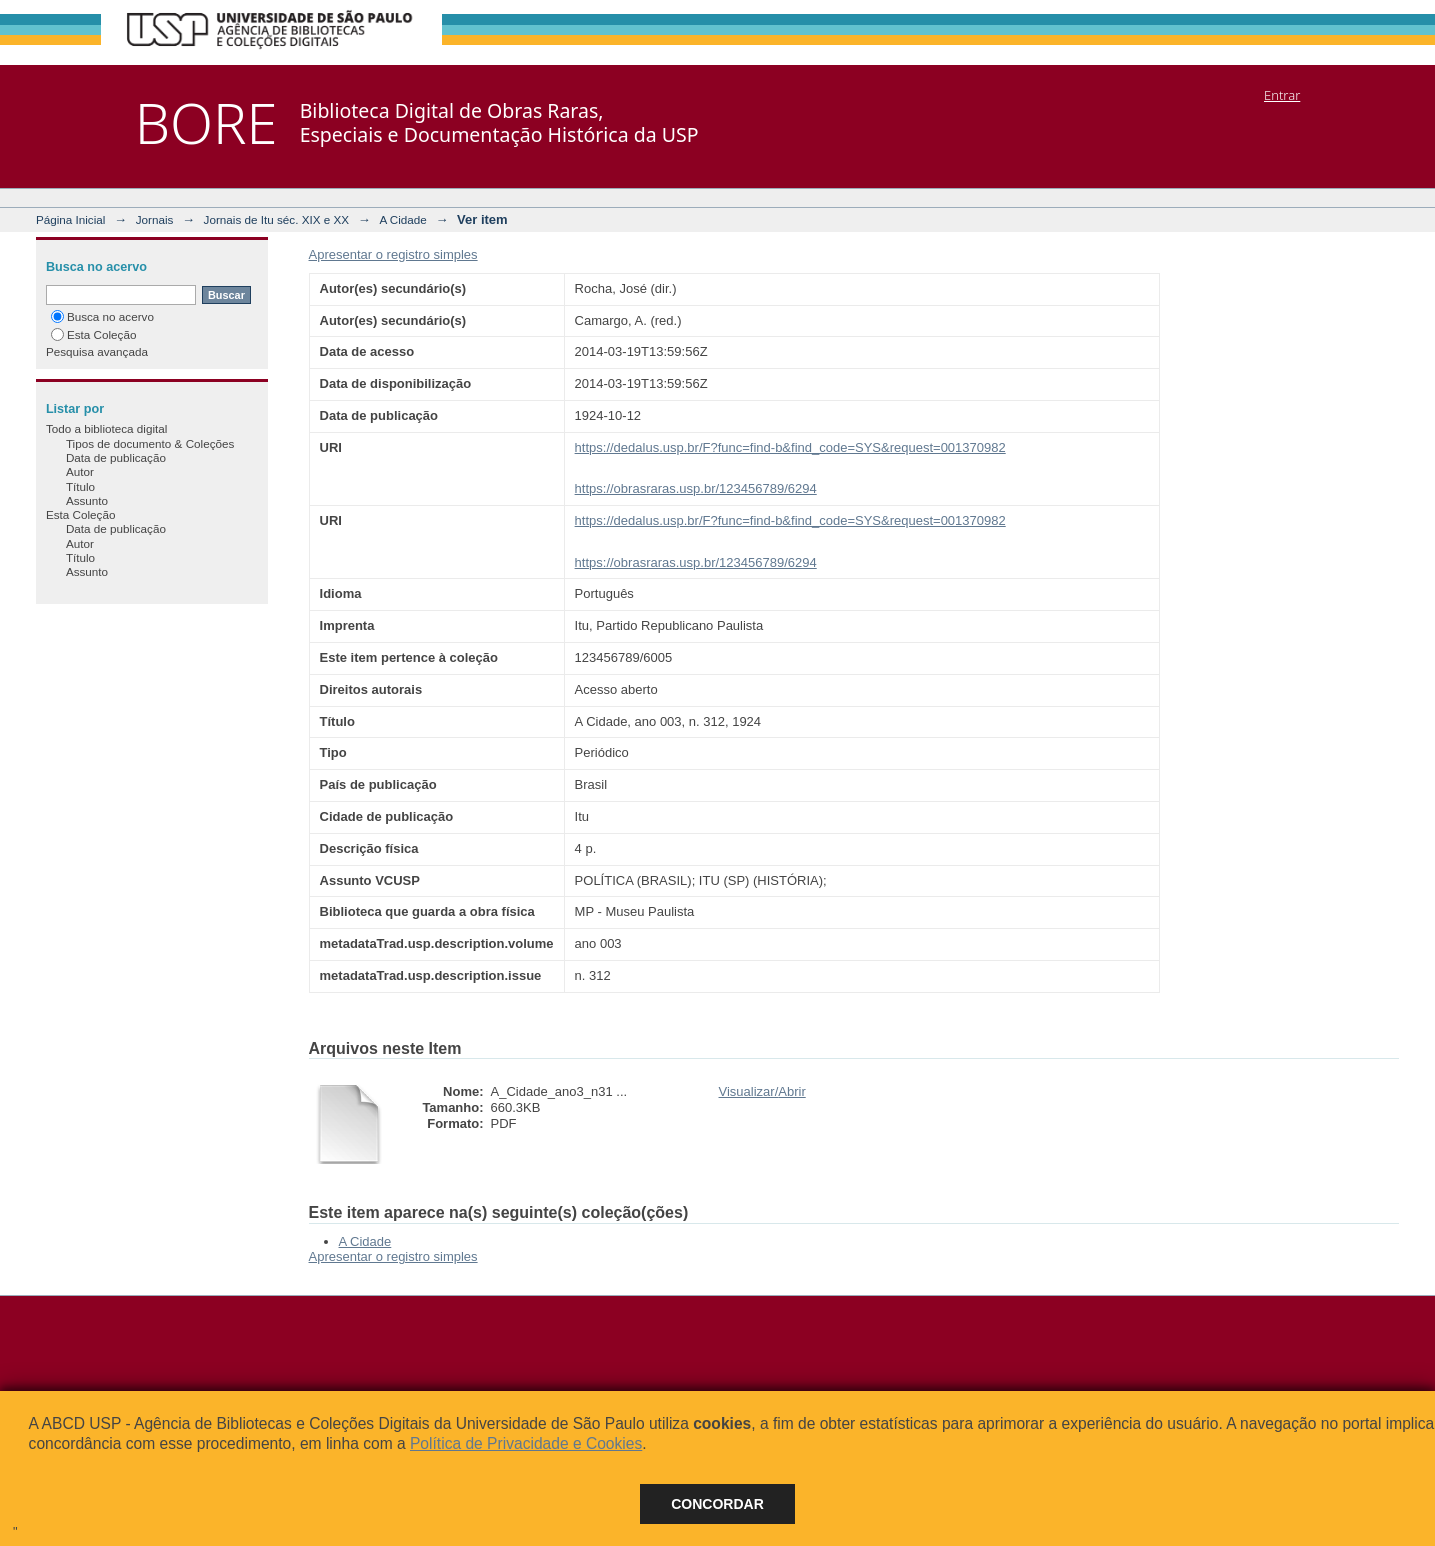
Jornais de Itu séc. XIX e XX (277, 219)
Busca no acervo (102, 316)
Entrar (1282, 95)
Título (80, 486)
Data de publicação (116, 457)
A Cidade (402, 219)
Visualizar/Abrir (762, 1091)
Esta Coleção (94, 334)
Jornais (155, 219)
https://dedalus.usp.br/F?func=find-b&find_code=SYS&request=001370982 (790, 447)
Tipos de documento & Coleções (150, 443)
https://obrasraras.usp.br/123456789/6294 (696, 488)
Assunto (87, 500)
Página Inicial (71, 219)
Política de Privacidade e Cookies (526, 1443)
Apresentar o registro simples (393, 254)
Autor (80, 471)
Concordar (717, 1504)
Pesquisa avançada (97, 351)
